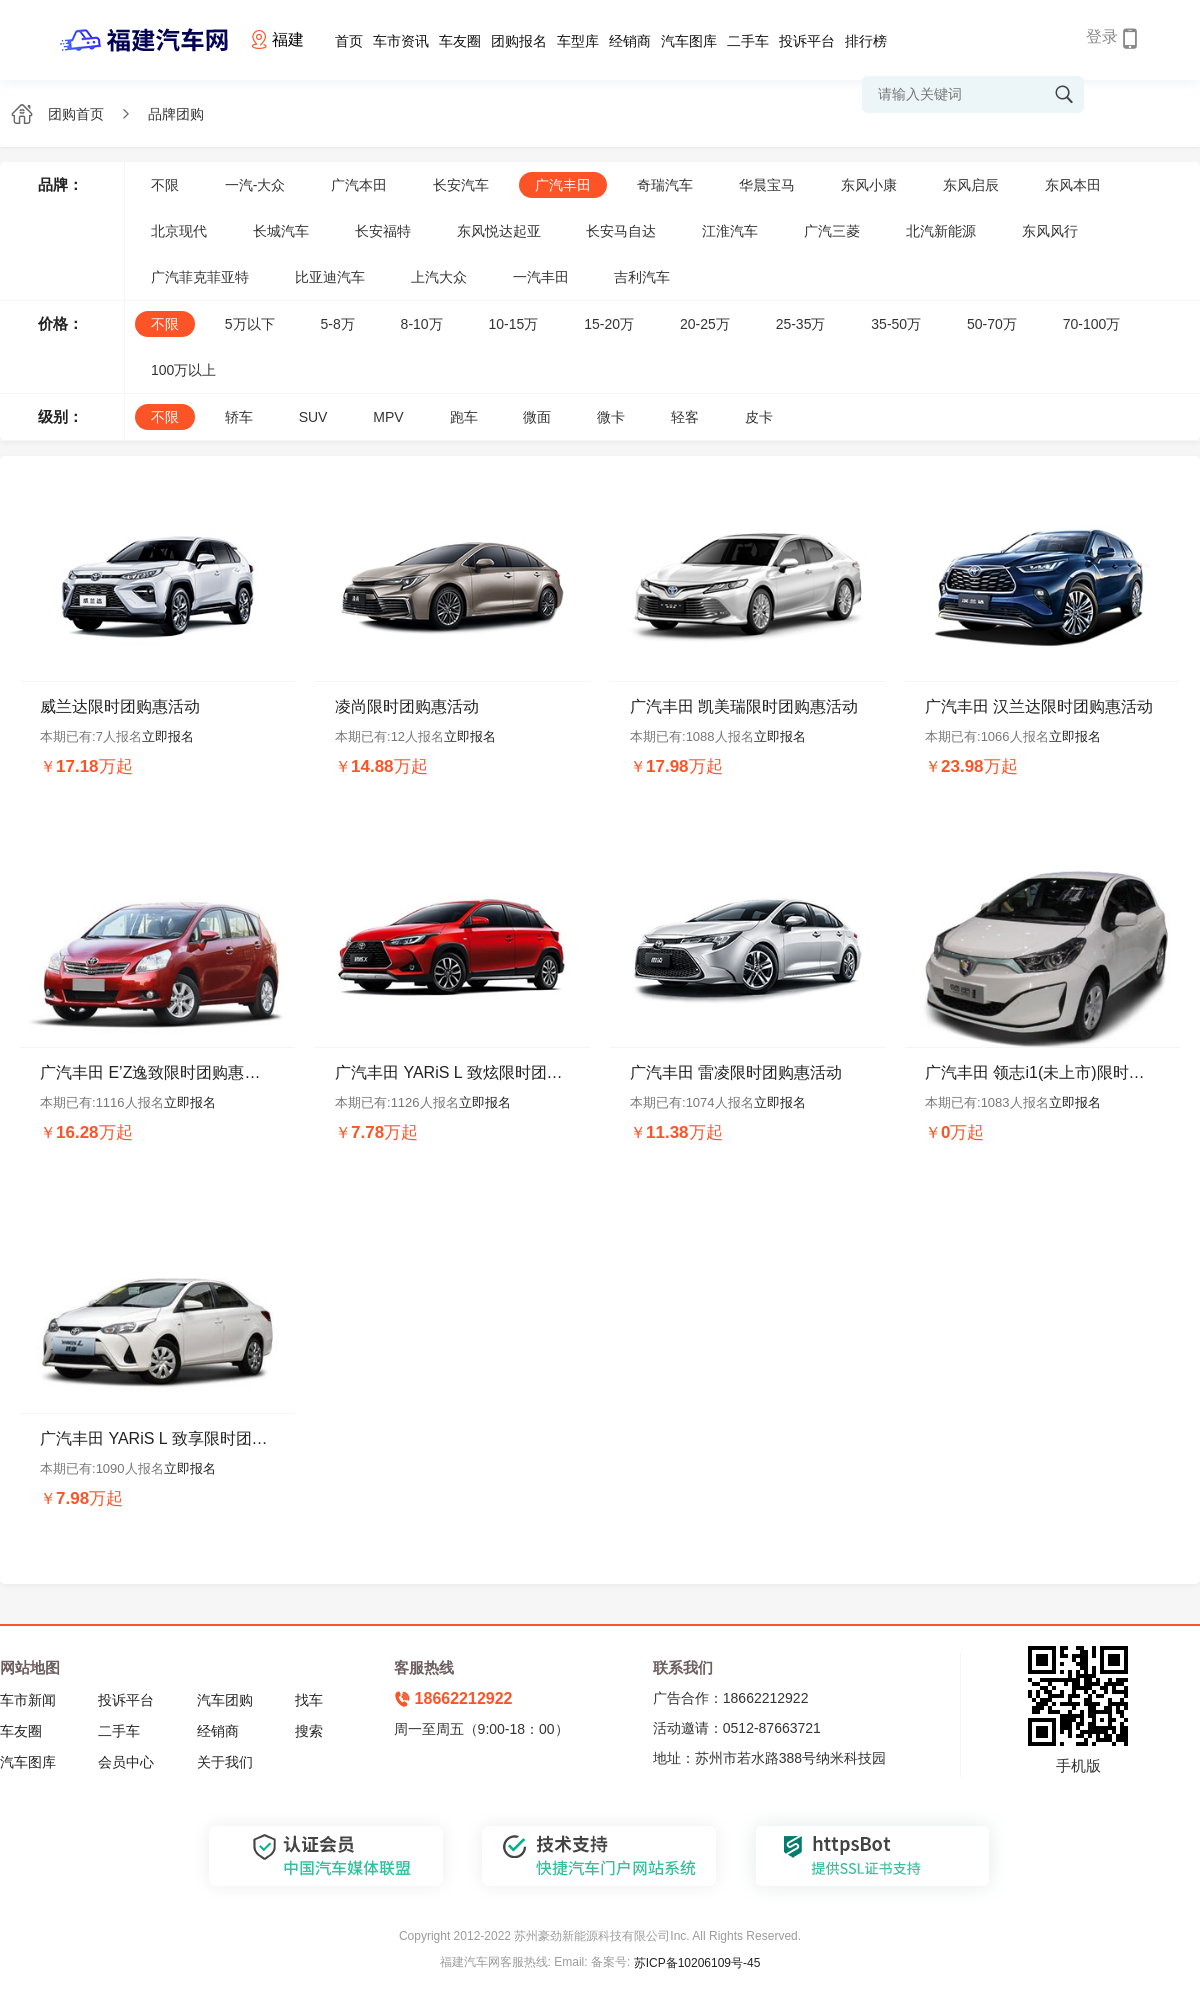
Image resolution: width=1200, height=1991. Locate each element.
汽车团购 (225, 1700)
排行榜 (866, 41)
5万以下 (250, 324)
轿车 (239, 417)
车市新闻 (28, 1700)
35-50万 (896, 324)
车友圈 (460, 41)
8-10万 (422, 324)
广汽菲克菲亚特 (200, 277)
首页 (349, 41)
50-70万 (992, 324)
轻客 (685, 417)
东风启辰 (971, 185)
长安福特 (383, 231)
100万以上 (183, 370)
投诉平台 (807, 41)
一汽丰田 (541, 277)
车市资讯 (401, 41)
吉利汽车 (642, 277)
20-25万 (705, 324)
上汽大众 (439, 277)
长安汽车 (461, 185)
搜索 (309, 1731)
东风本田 (1073, 185)
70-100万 (1092, 324)
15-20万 (609, 324)
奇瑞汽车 (665, 185)
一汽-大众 (255, 185)
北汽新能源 (941, 231)
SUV (313, 417)
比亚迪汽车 (330, 277)
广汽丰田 (563, 185)
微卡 (611, 417)
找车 (309, 1700)
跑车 (464, 417)
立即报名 (168, 736)
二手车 (748, 41)
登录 (1102, 36)
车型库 (578, 41)
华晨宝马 (767, 185)
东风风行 (1050, 231)
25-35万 (801, 324)
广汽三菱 (832, 231)
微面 (537, 417)
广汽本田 (359, 185)
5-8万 (337, 324)
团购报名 (519, 41)
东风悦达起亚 (499, 231)
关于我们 (225, 1762)
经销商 (630, 41)
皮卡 (759, 417)
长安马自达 (621, 231)
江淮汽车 (730, 231)
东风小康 (869, 185)
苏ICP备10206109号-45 (697, 1963)
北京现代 (179, 231)
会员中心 (126, 1762)
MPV (388, 417)
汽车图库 (689, 41)
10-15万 (514, 324)
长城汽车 (281, 231)
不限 (165, 185)
